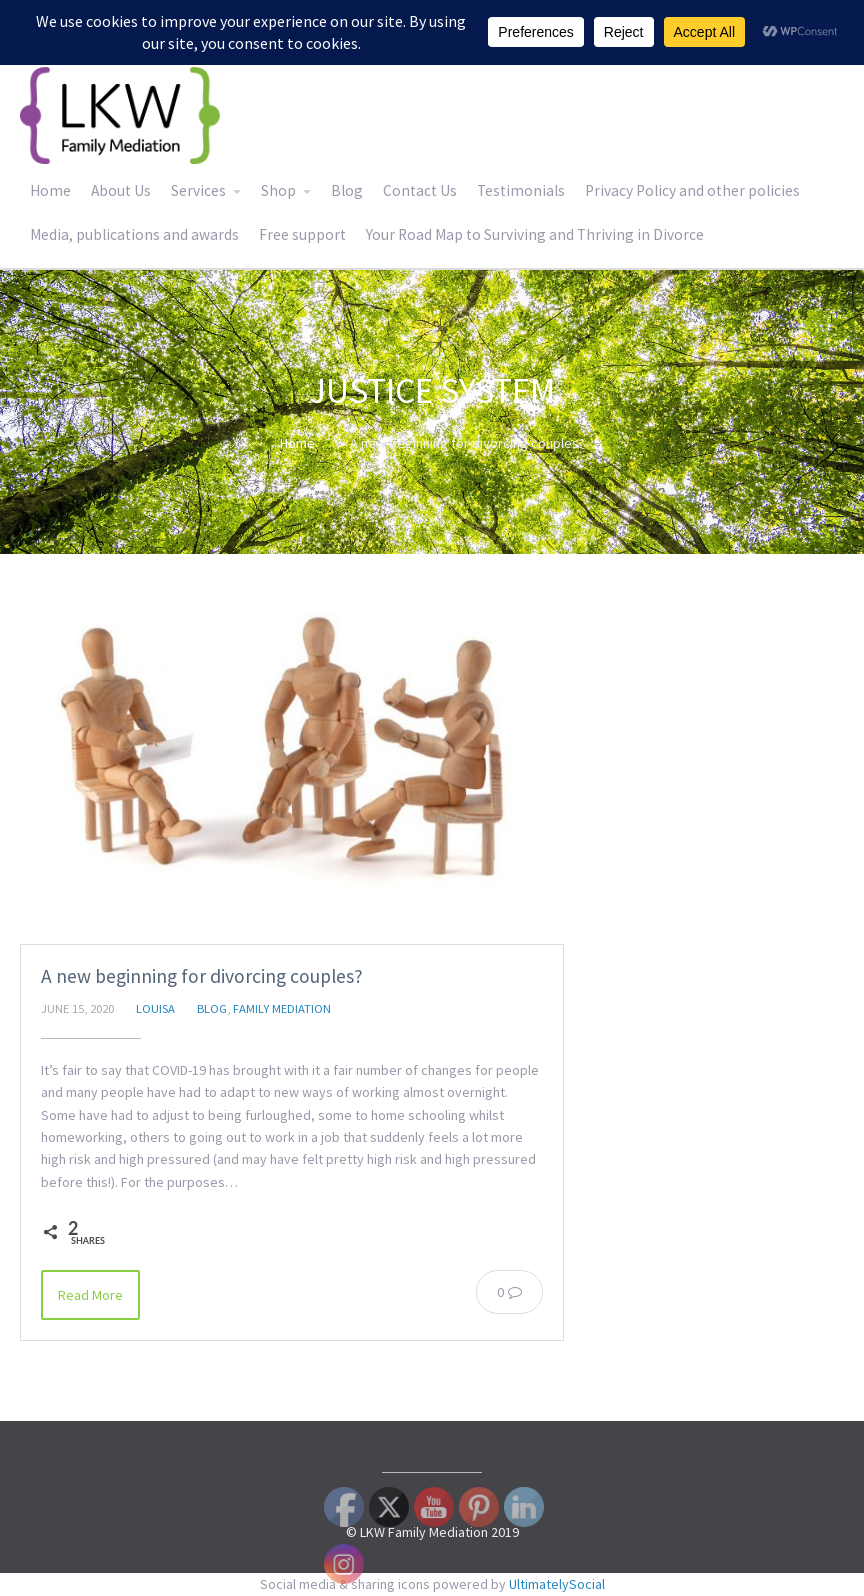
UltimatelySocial (557, 1584)
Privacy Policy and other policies (692, 190)
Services (198, 190)
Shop (278, 190)
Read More (90, 1295)
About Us (121, 190)
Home (50, 190)
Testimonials (521, 190)
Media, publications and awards (134, 234)
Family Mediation (282, 1008)
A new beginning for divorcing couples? (202, 976)
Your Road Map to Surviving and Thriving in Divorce (535, 234)
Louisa (155, 1008)
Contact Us (420, 190)
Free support (302, 234)
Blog (347, 190)
